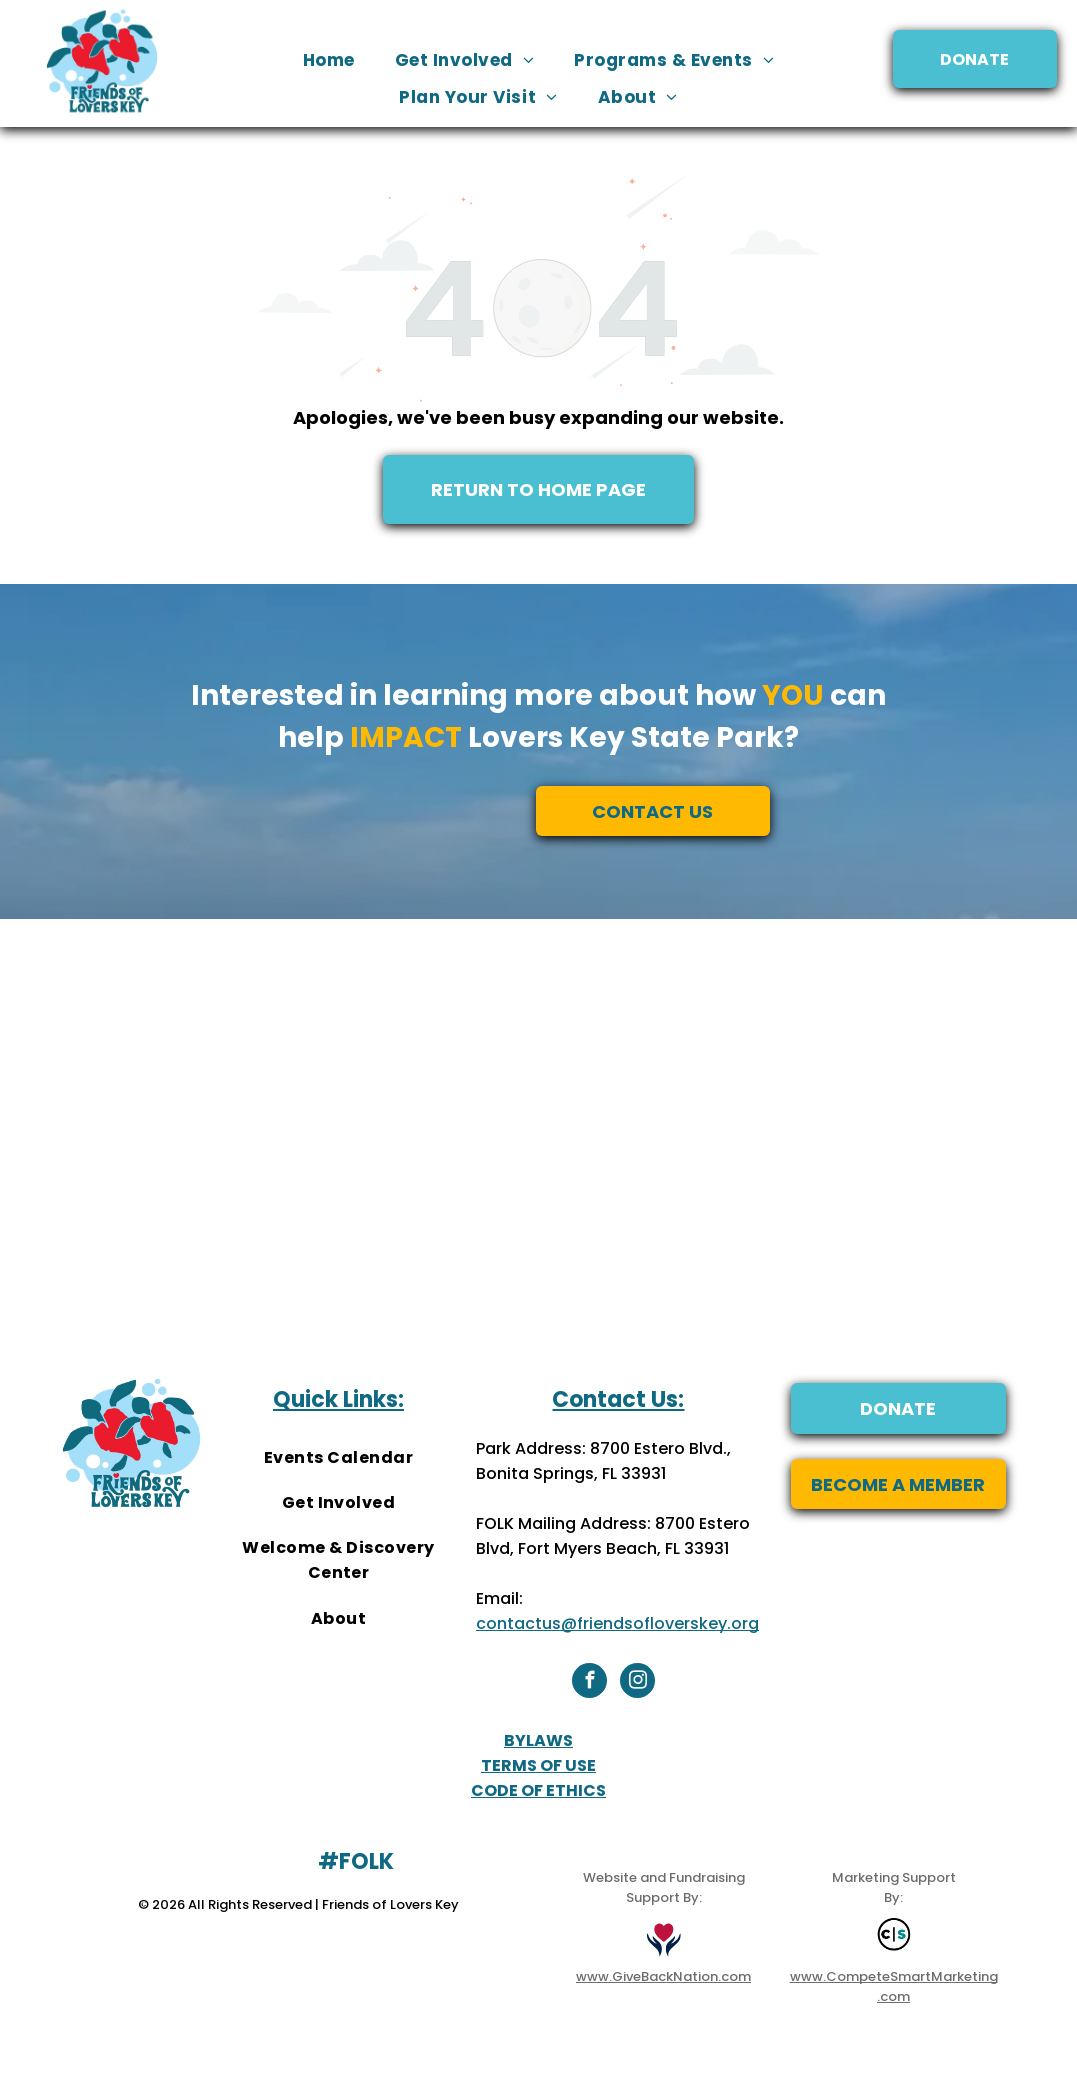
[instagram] (637, 1683)
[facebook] (589, 1683)
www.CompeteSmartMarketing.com (894, 1986)
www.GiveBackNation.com (663, 1976)
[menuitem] (329, 60)
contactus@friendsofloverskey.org (617, 1623)
